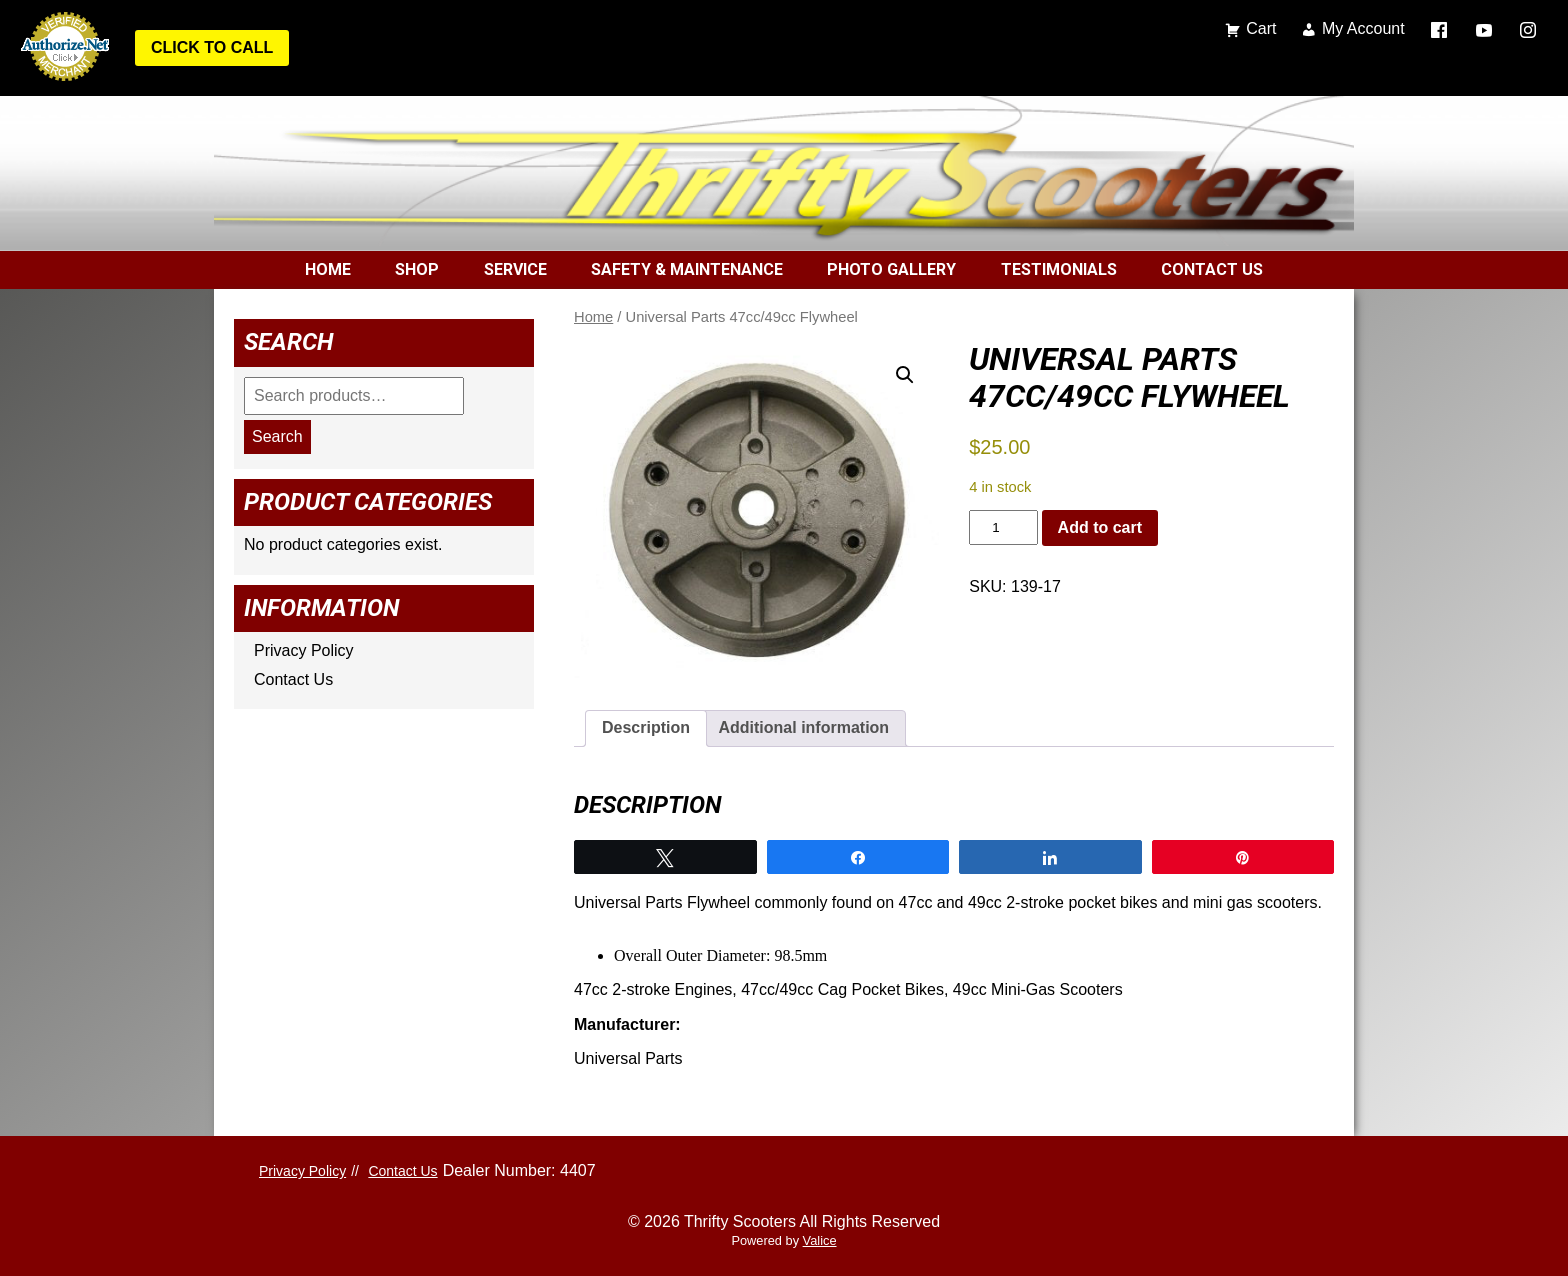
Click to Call (212, 47)
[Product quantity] (1003, 527)
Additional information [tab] (803, 727)
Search (277, 436)
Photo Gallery (891, 269)
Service (515, 269)
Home (328, 269)
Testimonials (1059, 269)
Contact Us (1212, 269)
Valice (820, 1240)
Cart (1261, 28)
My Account (1363, 28)
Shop (417, 269)
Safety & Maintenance (687, 269)
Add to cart (1100, 527)
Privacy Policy (304, 650)
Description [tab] (646, 727)
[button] (905, 375)
